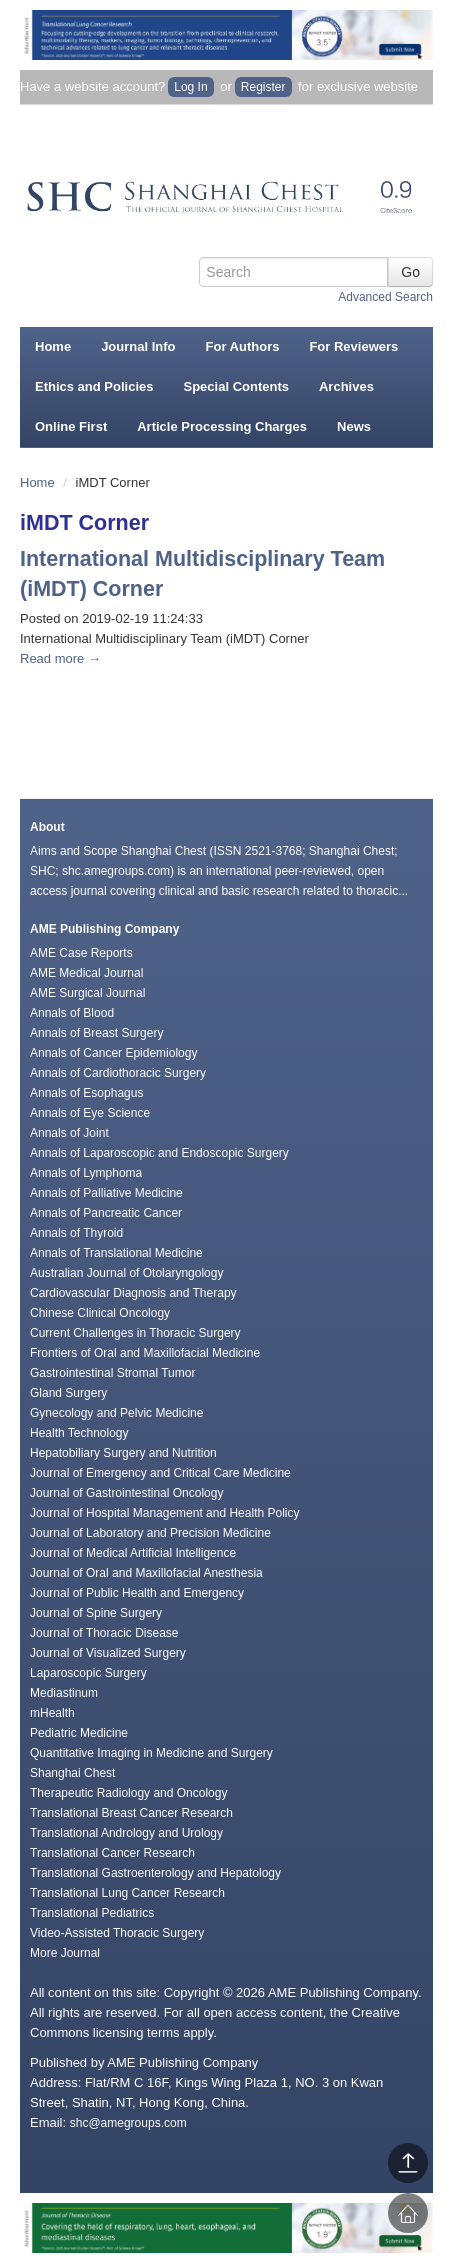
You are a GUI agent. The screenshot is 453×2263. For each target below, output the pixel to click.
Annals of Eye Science (90, 1113)
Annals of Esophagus (86, 1093)
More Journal (65, 1953)
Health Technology (79, 1433)
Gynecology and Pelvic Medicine (116, 1413)
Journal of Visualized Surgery (108, 1653)
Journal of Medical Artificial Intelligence (133, 1553)
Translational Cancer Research (112, 1853)
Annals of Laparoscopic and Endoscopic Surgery (159, 1153)
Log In (190, 87)
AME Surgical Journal (87, 993)
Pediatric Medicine (79, 1733)
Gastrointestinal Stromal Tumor (112, 1373)
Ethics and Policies (94, 386)
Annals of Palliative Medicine (106, 1193)
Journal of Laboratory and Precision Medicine (150, 1533)
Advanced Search (385, 297)
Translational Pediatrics (92, 1913)
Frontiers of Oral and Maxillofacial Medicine (145, 1353)
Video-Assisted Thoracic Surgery (117, 1933)
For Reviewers (353, 346)
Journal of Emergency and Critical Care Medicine (160, 1473)
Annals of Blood (72, 1013)
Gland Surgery (68, 1393)
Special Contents (236, 386)
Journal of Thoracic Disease (104, 1633)
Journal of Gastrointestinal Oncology (126, 1493)
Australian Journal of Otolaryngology (126, 1273)
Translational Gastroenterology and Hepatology (155, 1873)
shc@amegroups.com (128, 2123)
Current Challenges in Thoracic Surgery (135, 1333)
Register (263, 87)
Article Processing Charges (222, 426)
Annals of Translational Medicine (116, 1253)
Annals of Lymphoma (86, 1173)
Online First (71, 426)
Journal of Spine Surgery (96, 1613)
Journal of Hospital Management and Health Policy (164, 1513)
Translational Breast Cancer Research (131, 1813)
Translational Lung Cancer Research (127, 1893)
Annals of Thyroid (76, 1233)
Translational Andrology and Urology (126, 1833)
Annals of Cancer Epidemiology (113, 1053)
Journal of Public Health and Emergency (137, 1593)
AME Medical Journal (86, 973)
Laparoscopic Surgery (88, 1673)
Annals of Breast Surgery (96, 1033)
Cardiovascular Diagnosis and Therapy (133, 1293)
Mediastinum (64, 1693)
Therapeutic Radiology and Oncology (128, 1793)
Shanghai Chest (72, 1773)
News (354, 426)
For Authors (243, 346)
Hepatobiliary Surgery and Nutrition (123, 1453)
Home (53, 346)
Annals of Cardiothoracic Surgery (118, 1073)
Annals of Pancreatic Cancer (106, 1213)
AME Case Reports (81, 953)
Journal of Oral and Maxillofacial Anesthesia (146, 1573)
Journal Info (138, 346)
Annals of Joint (69, 1133)
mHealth (52, 1713)
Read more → (60, 658)
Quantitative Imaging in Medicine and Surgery (151, 1753)
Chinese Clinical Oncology (100, 1313)
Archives (346, 386)
